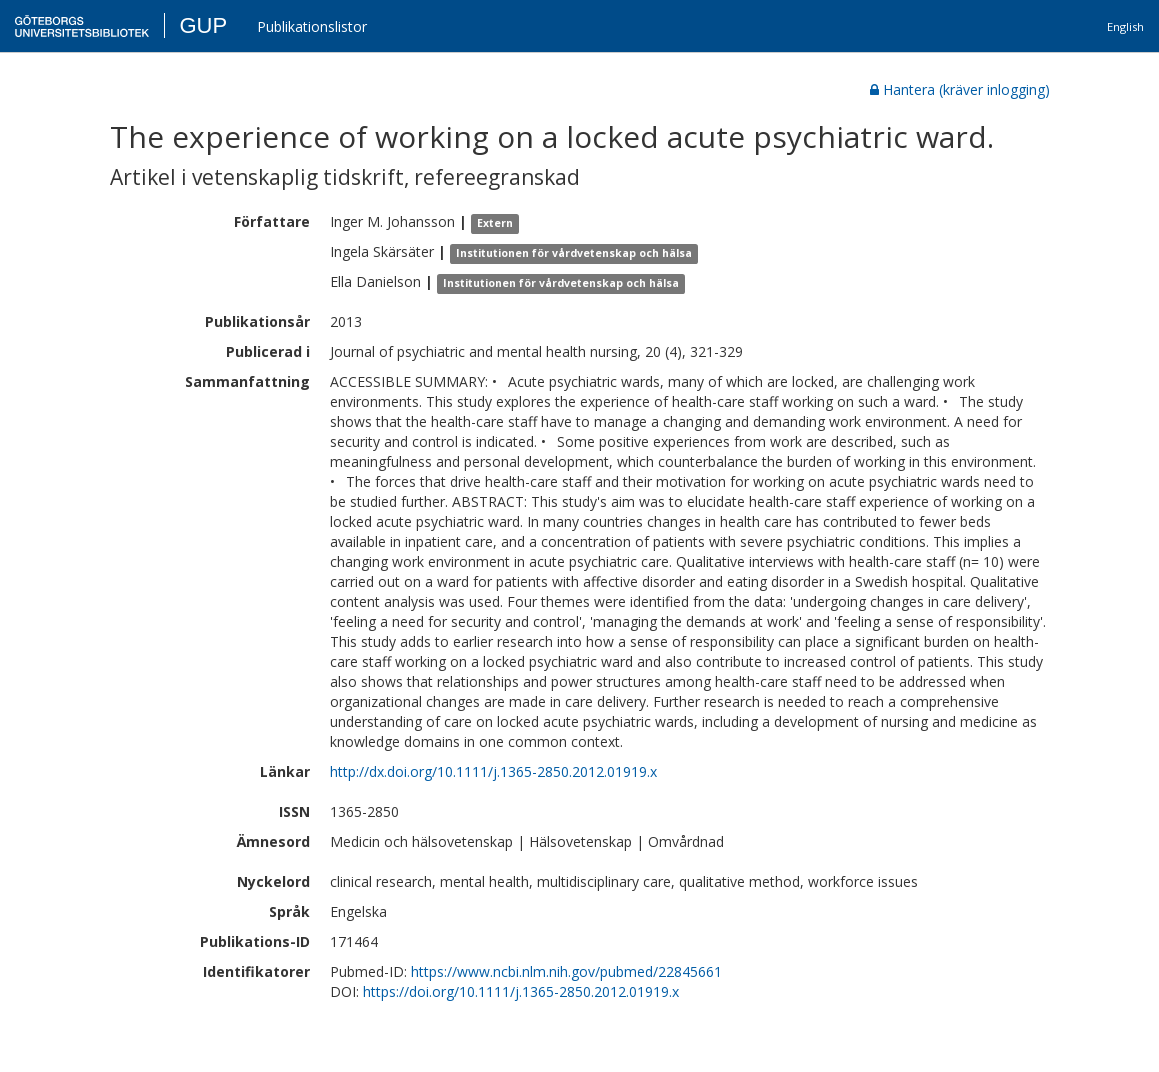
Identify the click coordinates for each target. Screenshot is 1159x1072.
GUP (203, 25)
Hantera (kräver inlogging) (960, 89)
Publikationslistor (312, 26)
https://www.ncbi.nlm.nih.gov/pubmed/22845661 (566, 971)
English (1125, 26)
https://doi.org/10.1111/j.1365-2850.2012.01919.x (521, 991)
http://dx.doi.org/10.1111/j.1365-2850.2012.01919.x (493, 771)
